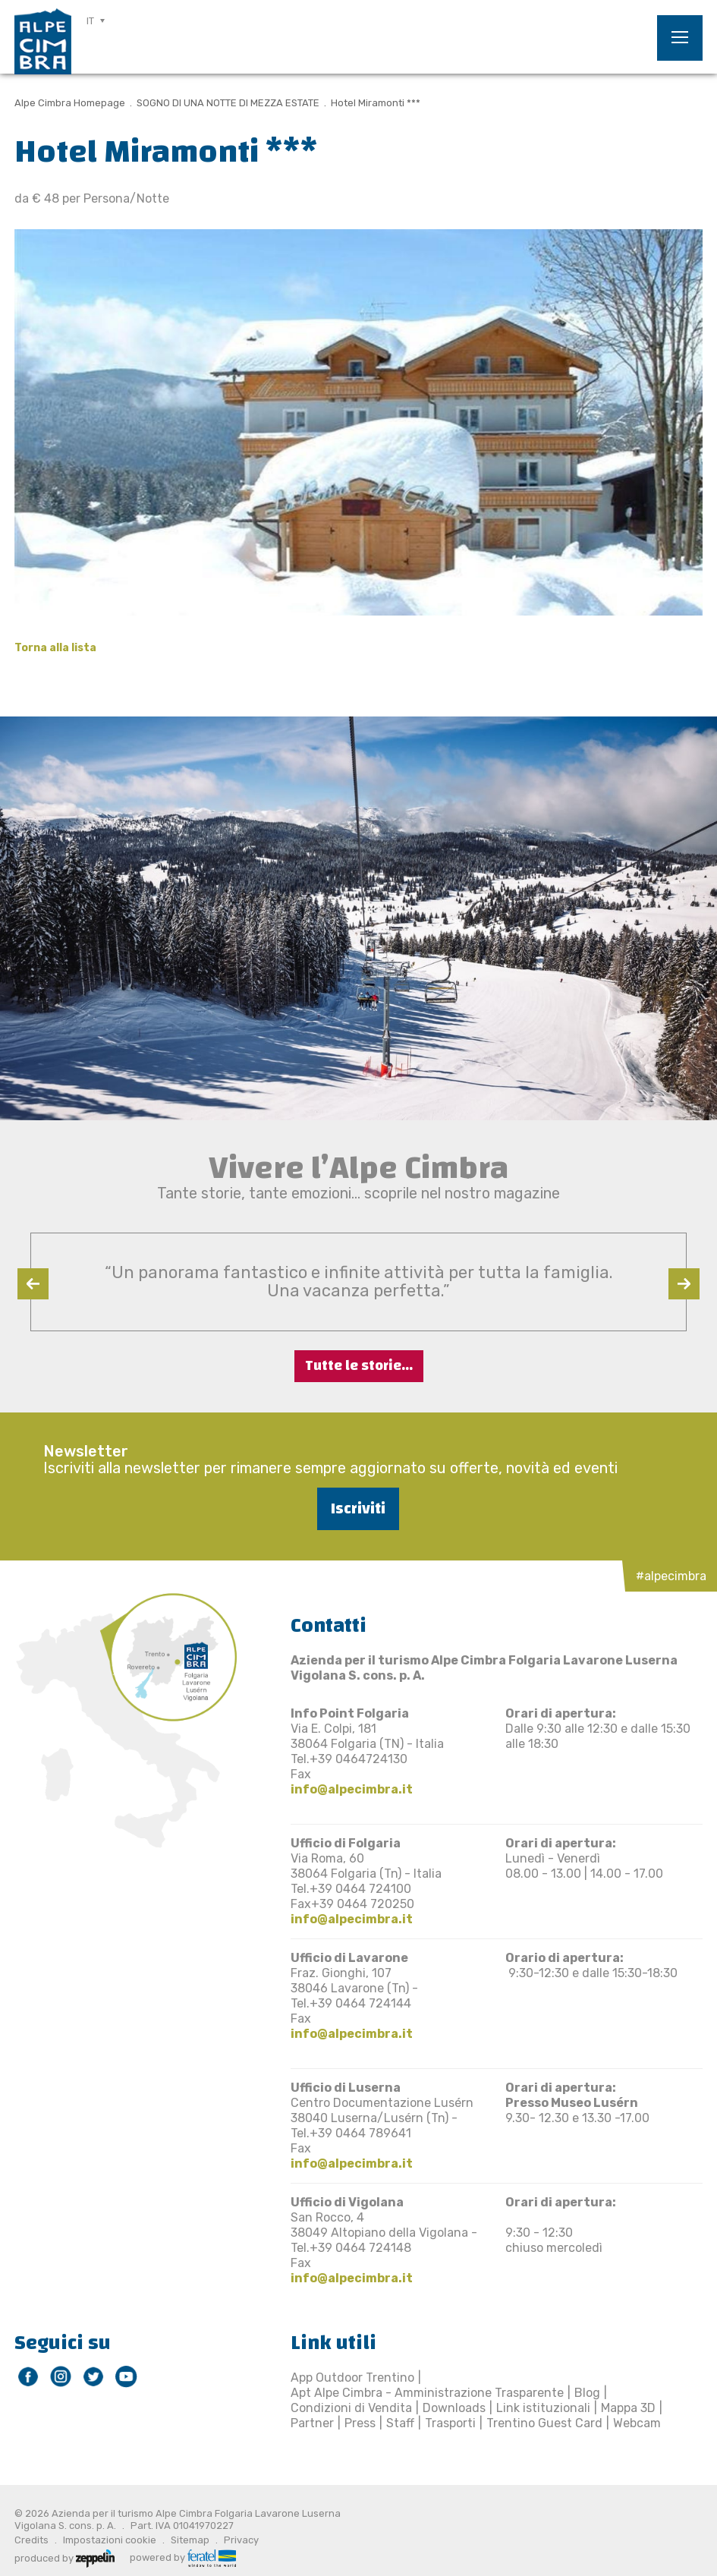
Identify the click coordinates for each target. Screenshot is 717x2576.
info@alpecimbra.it (352, 1789)
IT (90, 21)
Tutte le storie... (359, 1366)
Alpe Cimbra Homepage (69, 103)
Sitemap (190, 2540)
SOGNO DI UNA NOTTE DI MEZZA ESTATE (228, 103)
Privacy (241, 2540)
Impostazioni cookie (109, 2540)
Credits (31, 2540)
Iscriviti (358, 1508)
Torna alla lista (55, 647)
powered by (183, 2556)
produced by (64, 2557)
